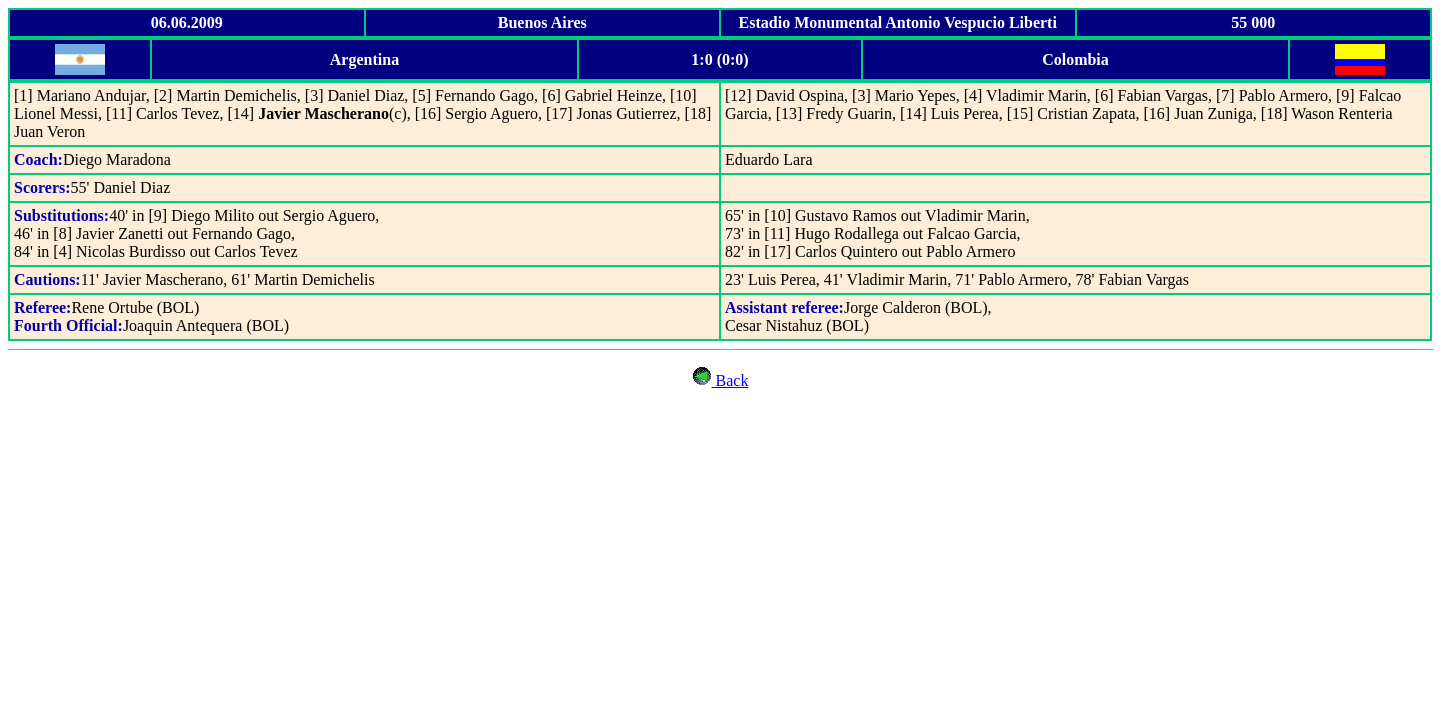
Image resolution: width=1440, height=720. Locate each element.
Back (720, 380)
